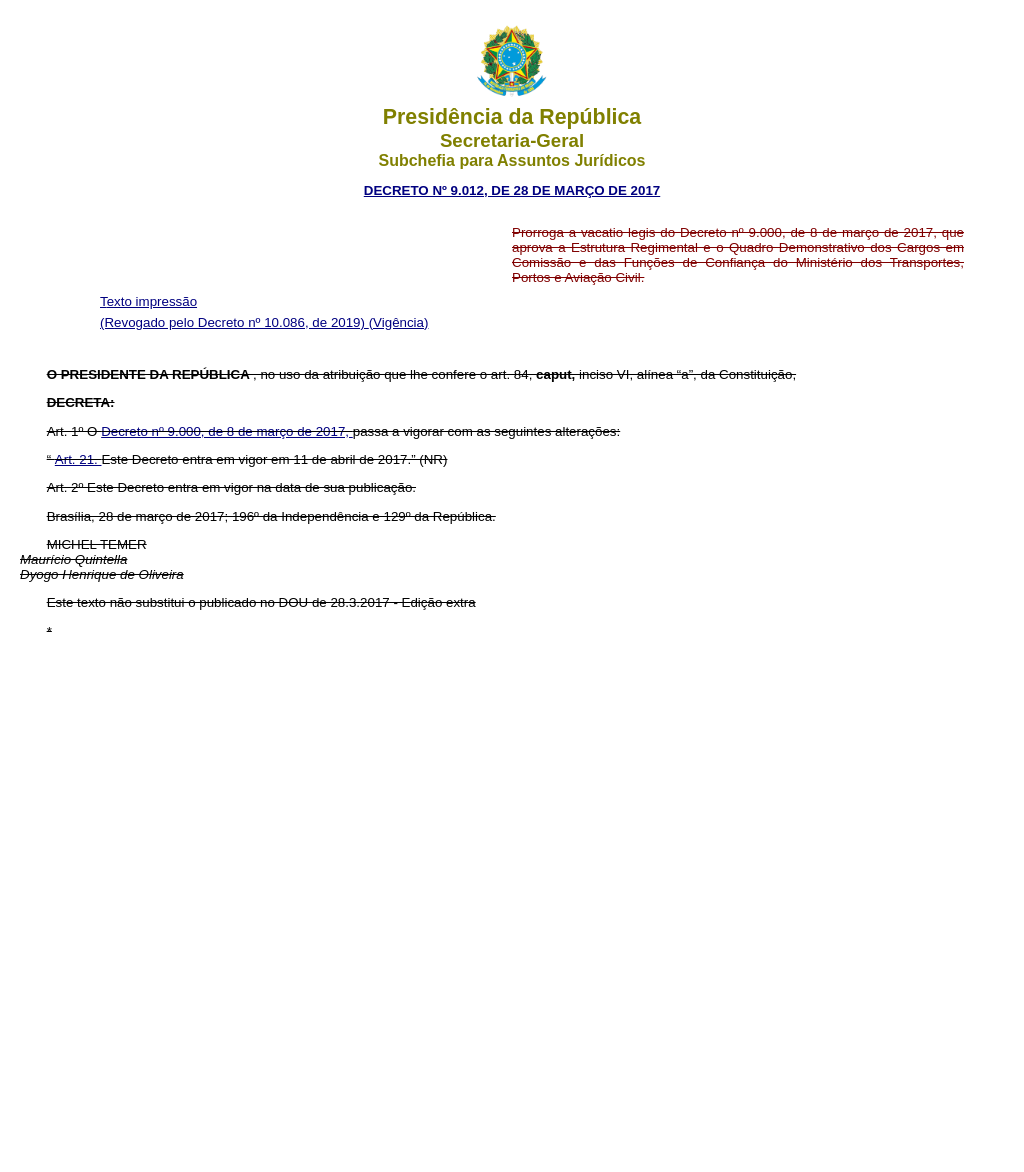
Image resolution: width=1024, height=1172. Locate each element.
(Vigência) (399, 322)
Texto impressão (148, 301)
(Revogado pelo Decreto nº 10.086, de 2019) (234, 322)
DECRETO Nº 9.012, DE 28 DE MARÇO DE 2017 (512, 190)
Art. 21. (78, 459)
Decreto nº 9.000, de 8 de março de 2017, (227, 431)
